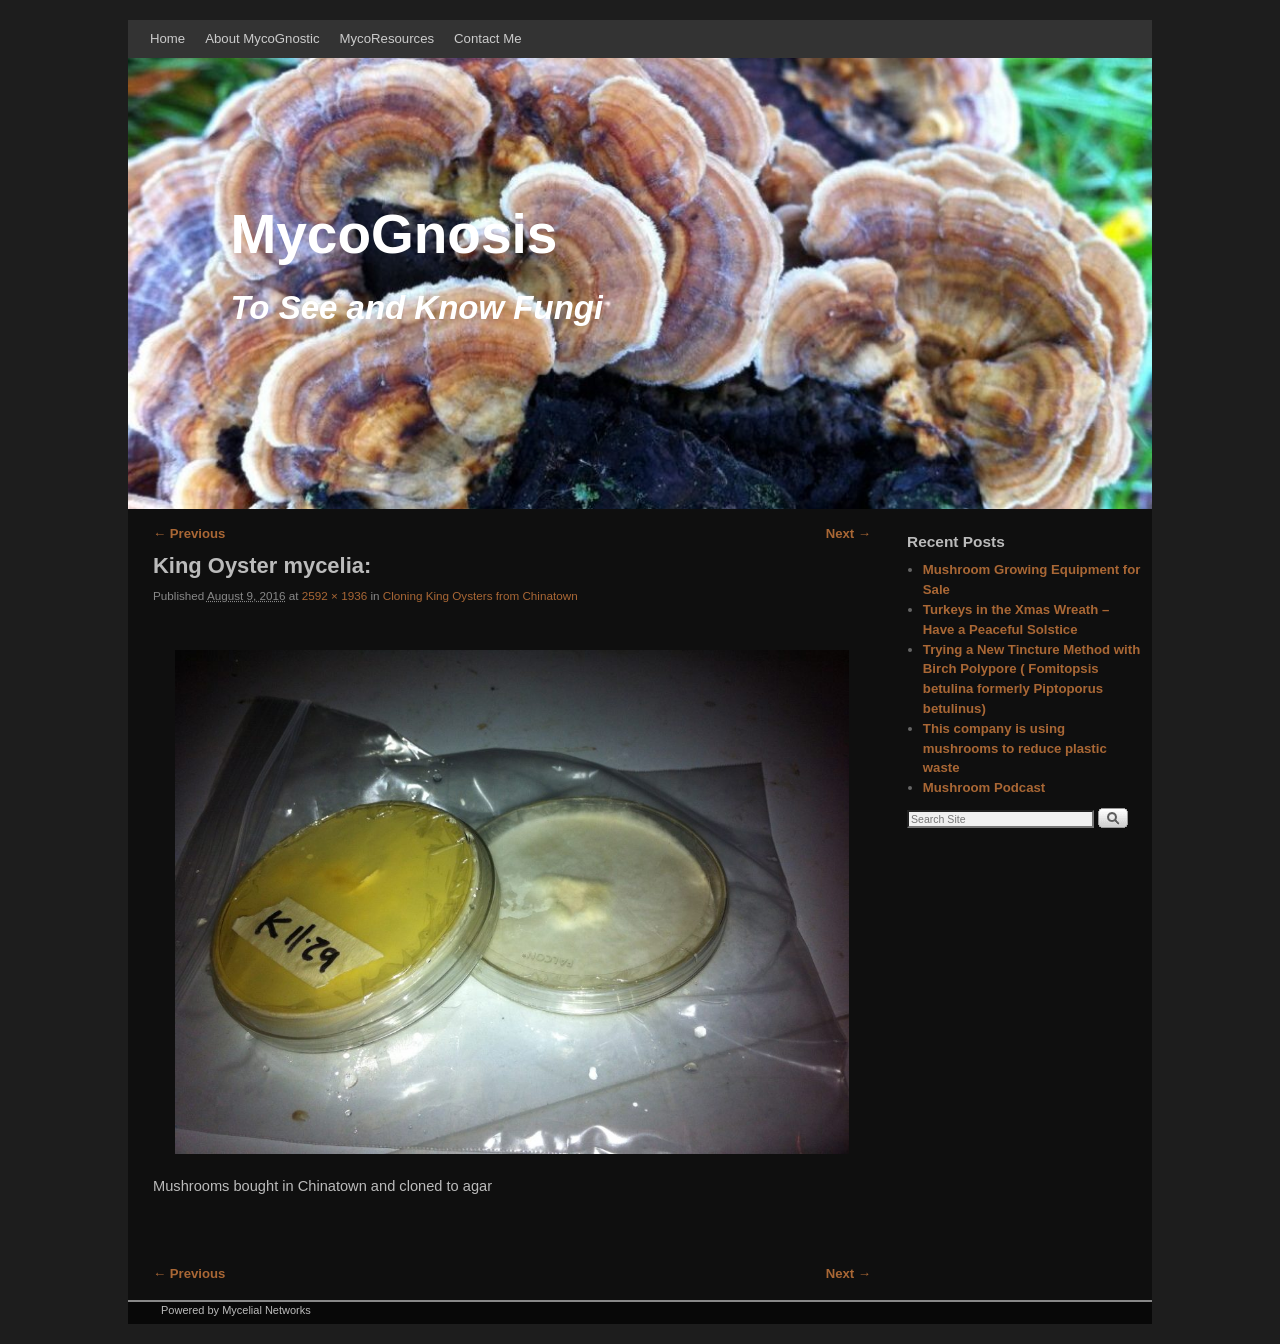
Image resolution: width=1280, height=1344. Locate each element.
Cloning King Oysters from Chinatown (480, 595)
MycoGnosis (393, 234)
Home (167, 38)
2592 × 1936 (334, 595)
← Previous (189, 533)
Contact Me (487, 38)
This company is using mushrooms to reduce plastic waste (1015, 748)
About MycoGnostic (262, 38)
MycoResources (387, 38)
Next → (848, 533)
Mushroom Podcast (984, 787)
